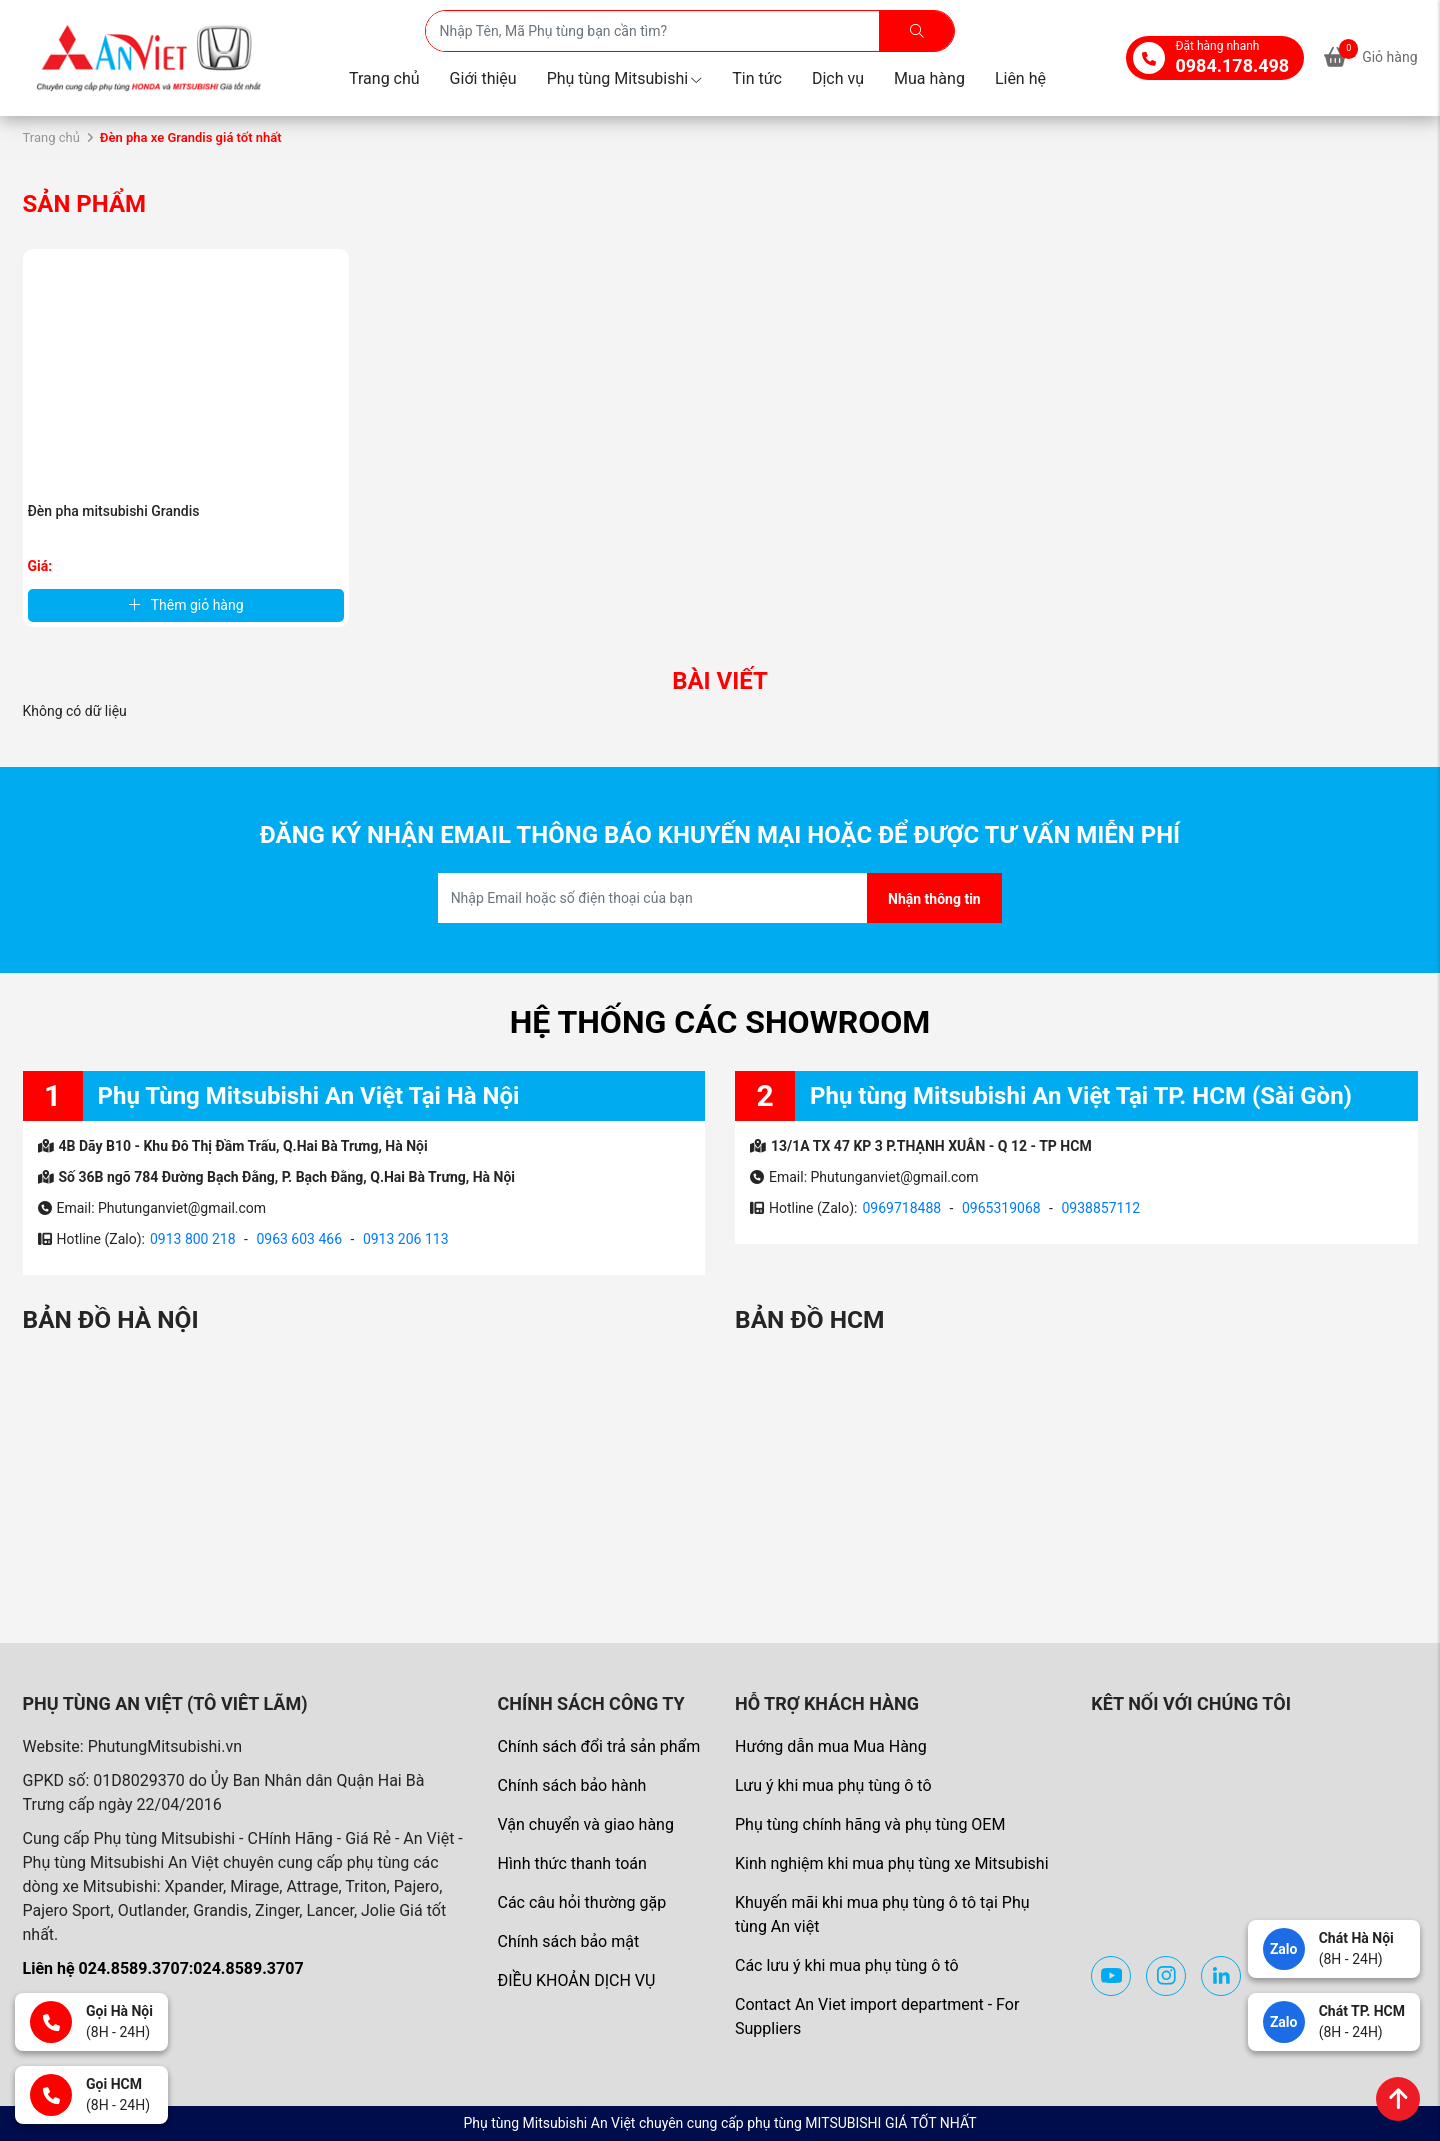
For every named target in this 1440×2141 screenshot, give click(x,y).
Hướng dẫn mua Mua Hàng (831, 1746)
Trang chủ (384, 78)
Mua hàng (929, 78)
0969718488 (901, 1208)
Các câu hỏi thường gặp (581, 1902)
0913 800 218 (193, 1239)
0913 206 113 (406, 1239)
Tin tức (757, 78)
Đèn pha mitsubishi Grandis (114, 511)
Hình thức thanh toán (571, 1863)
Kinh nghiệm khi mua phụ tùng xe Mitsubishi (892, 1863)
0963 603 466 (299, 1239)
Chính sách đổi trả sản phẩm (598, 1746)
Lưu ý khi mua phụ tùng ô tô (833, 1785)
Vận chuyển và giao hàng (585, 1824)
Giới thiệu (483, 78)
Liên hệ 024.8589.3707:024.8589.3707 (163, 1968)
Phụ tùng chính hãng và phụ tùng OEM (870, 1824)
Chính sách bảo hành (571, 1785)
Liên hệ (1020, 78)
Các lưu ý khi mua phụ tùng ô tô (847, 1965)
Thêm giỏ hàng (186, 605)
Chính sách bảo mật (568, 1941)
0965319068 (1001, 1208)
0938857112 (1100, 1208)
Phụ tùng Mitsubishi (625, 78)
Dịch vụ (838, 78)
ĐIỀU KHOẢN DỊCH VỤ (576, 1980)
